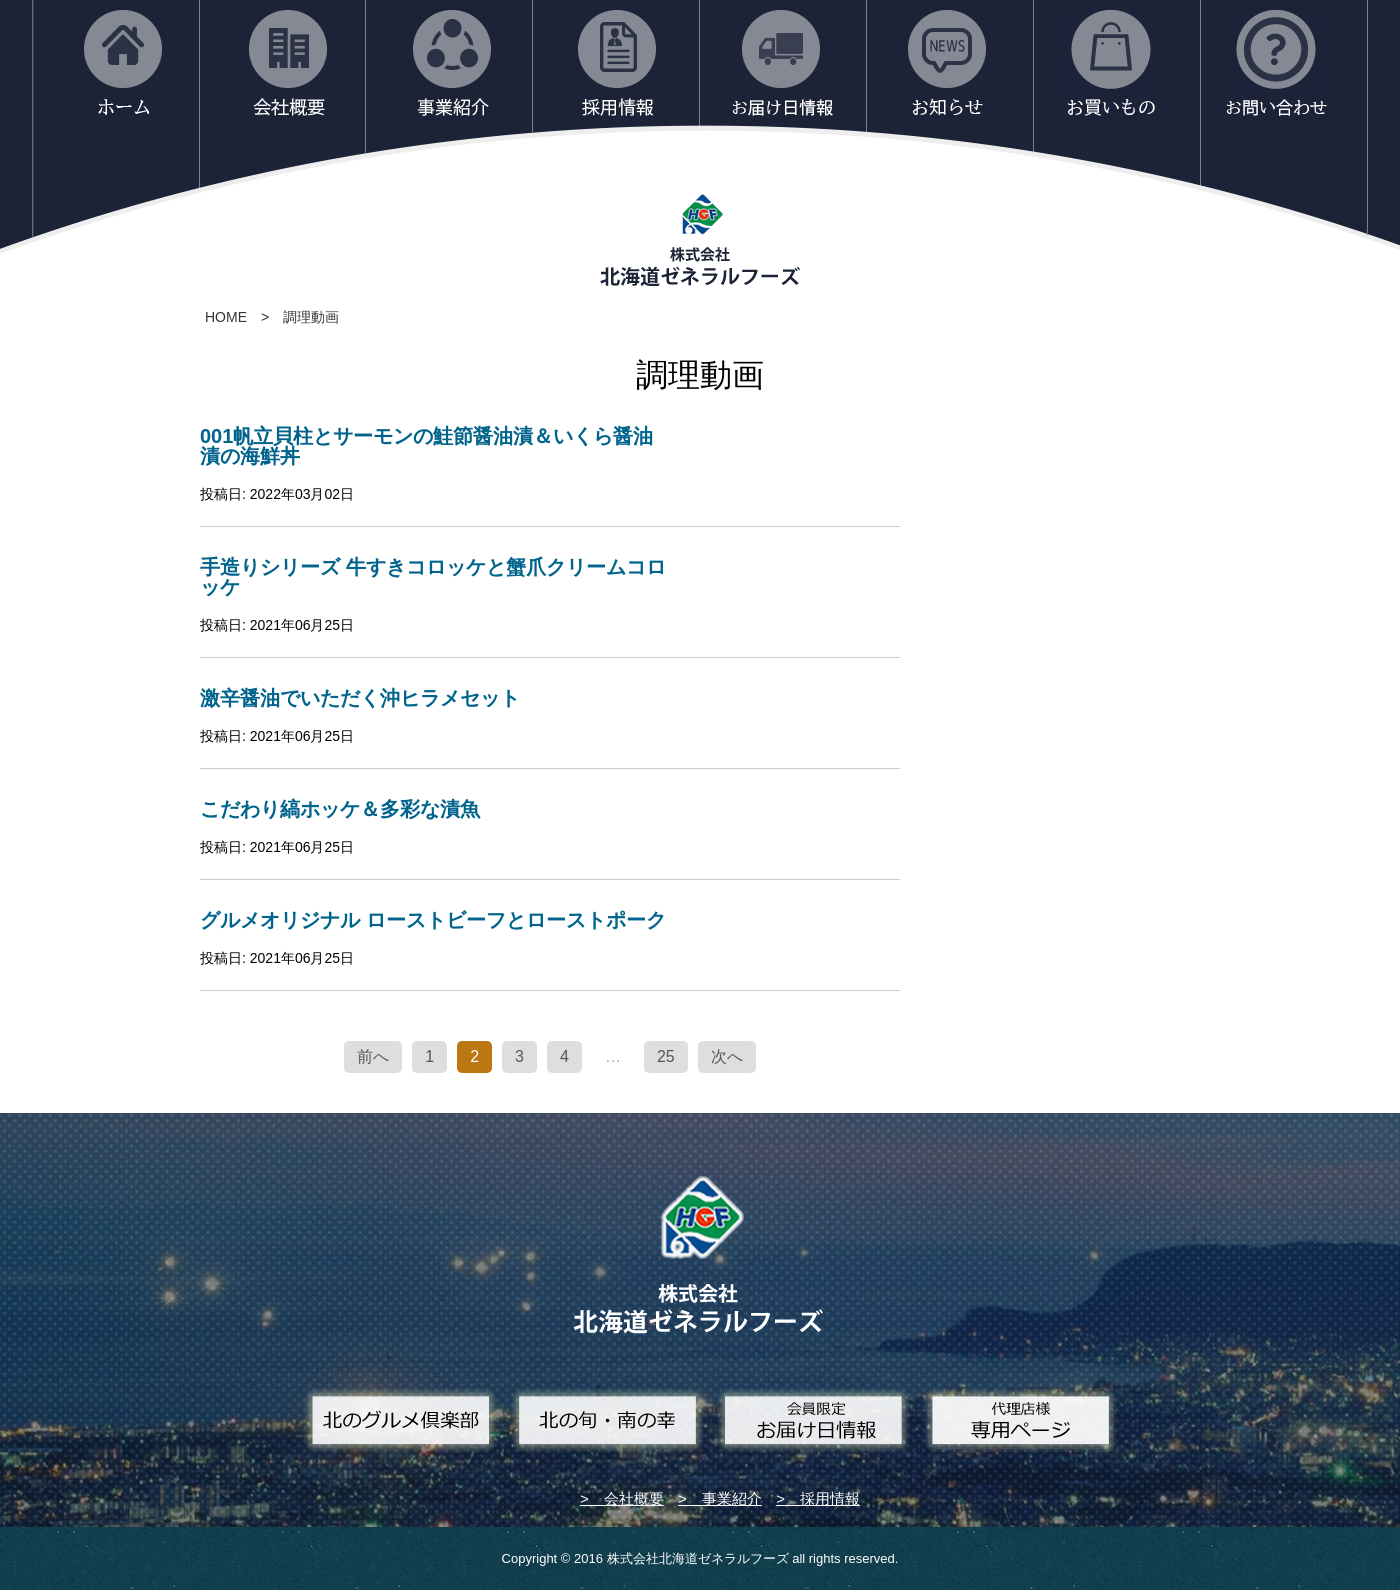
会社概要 (634, 1498)
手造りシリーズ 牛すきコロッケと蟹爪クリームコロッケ (433, 577)
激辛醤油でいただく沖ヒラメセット (360, 698)
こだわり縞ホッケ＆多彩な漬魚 (340, 809)
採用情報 (830, 1498)
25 (666, 1056)
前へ (373, 1056)
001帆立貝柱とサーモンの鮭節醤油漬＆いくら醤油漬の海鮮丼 (426, 446)
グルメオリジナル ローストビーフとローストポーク (433, 920)
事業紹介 (732, 1498)
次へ (727, 1056)
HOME (226, 317)
